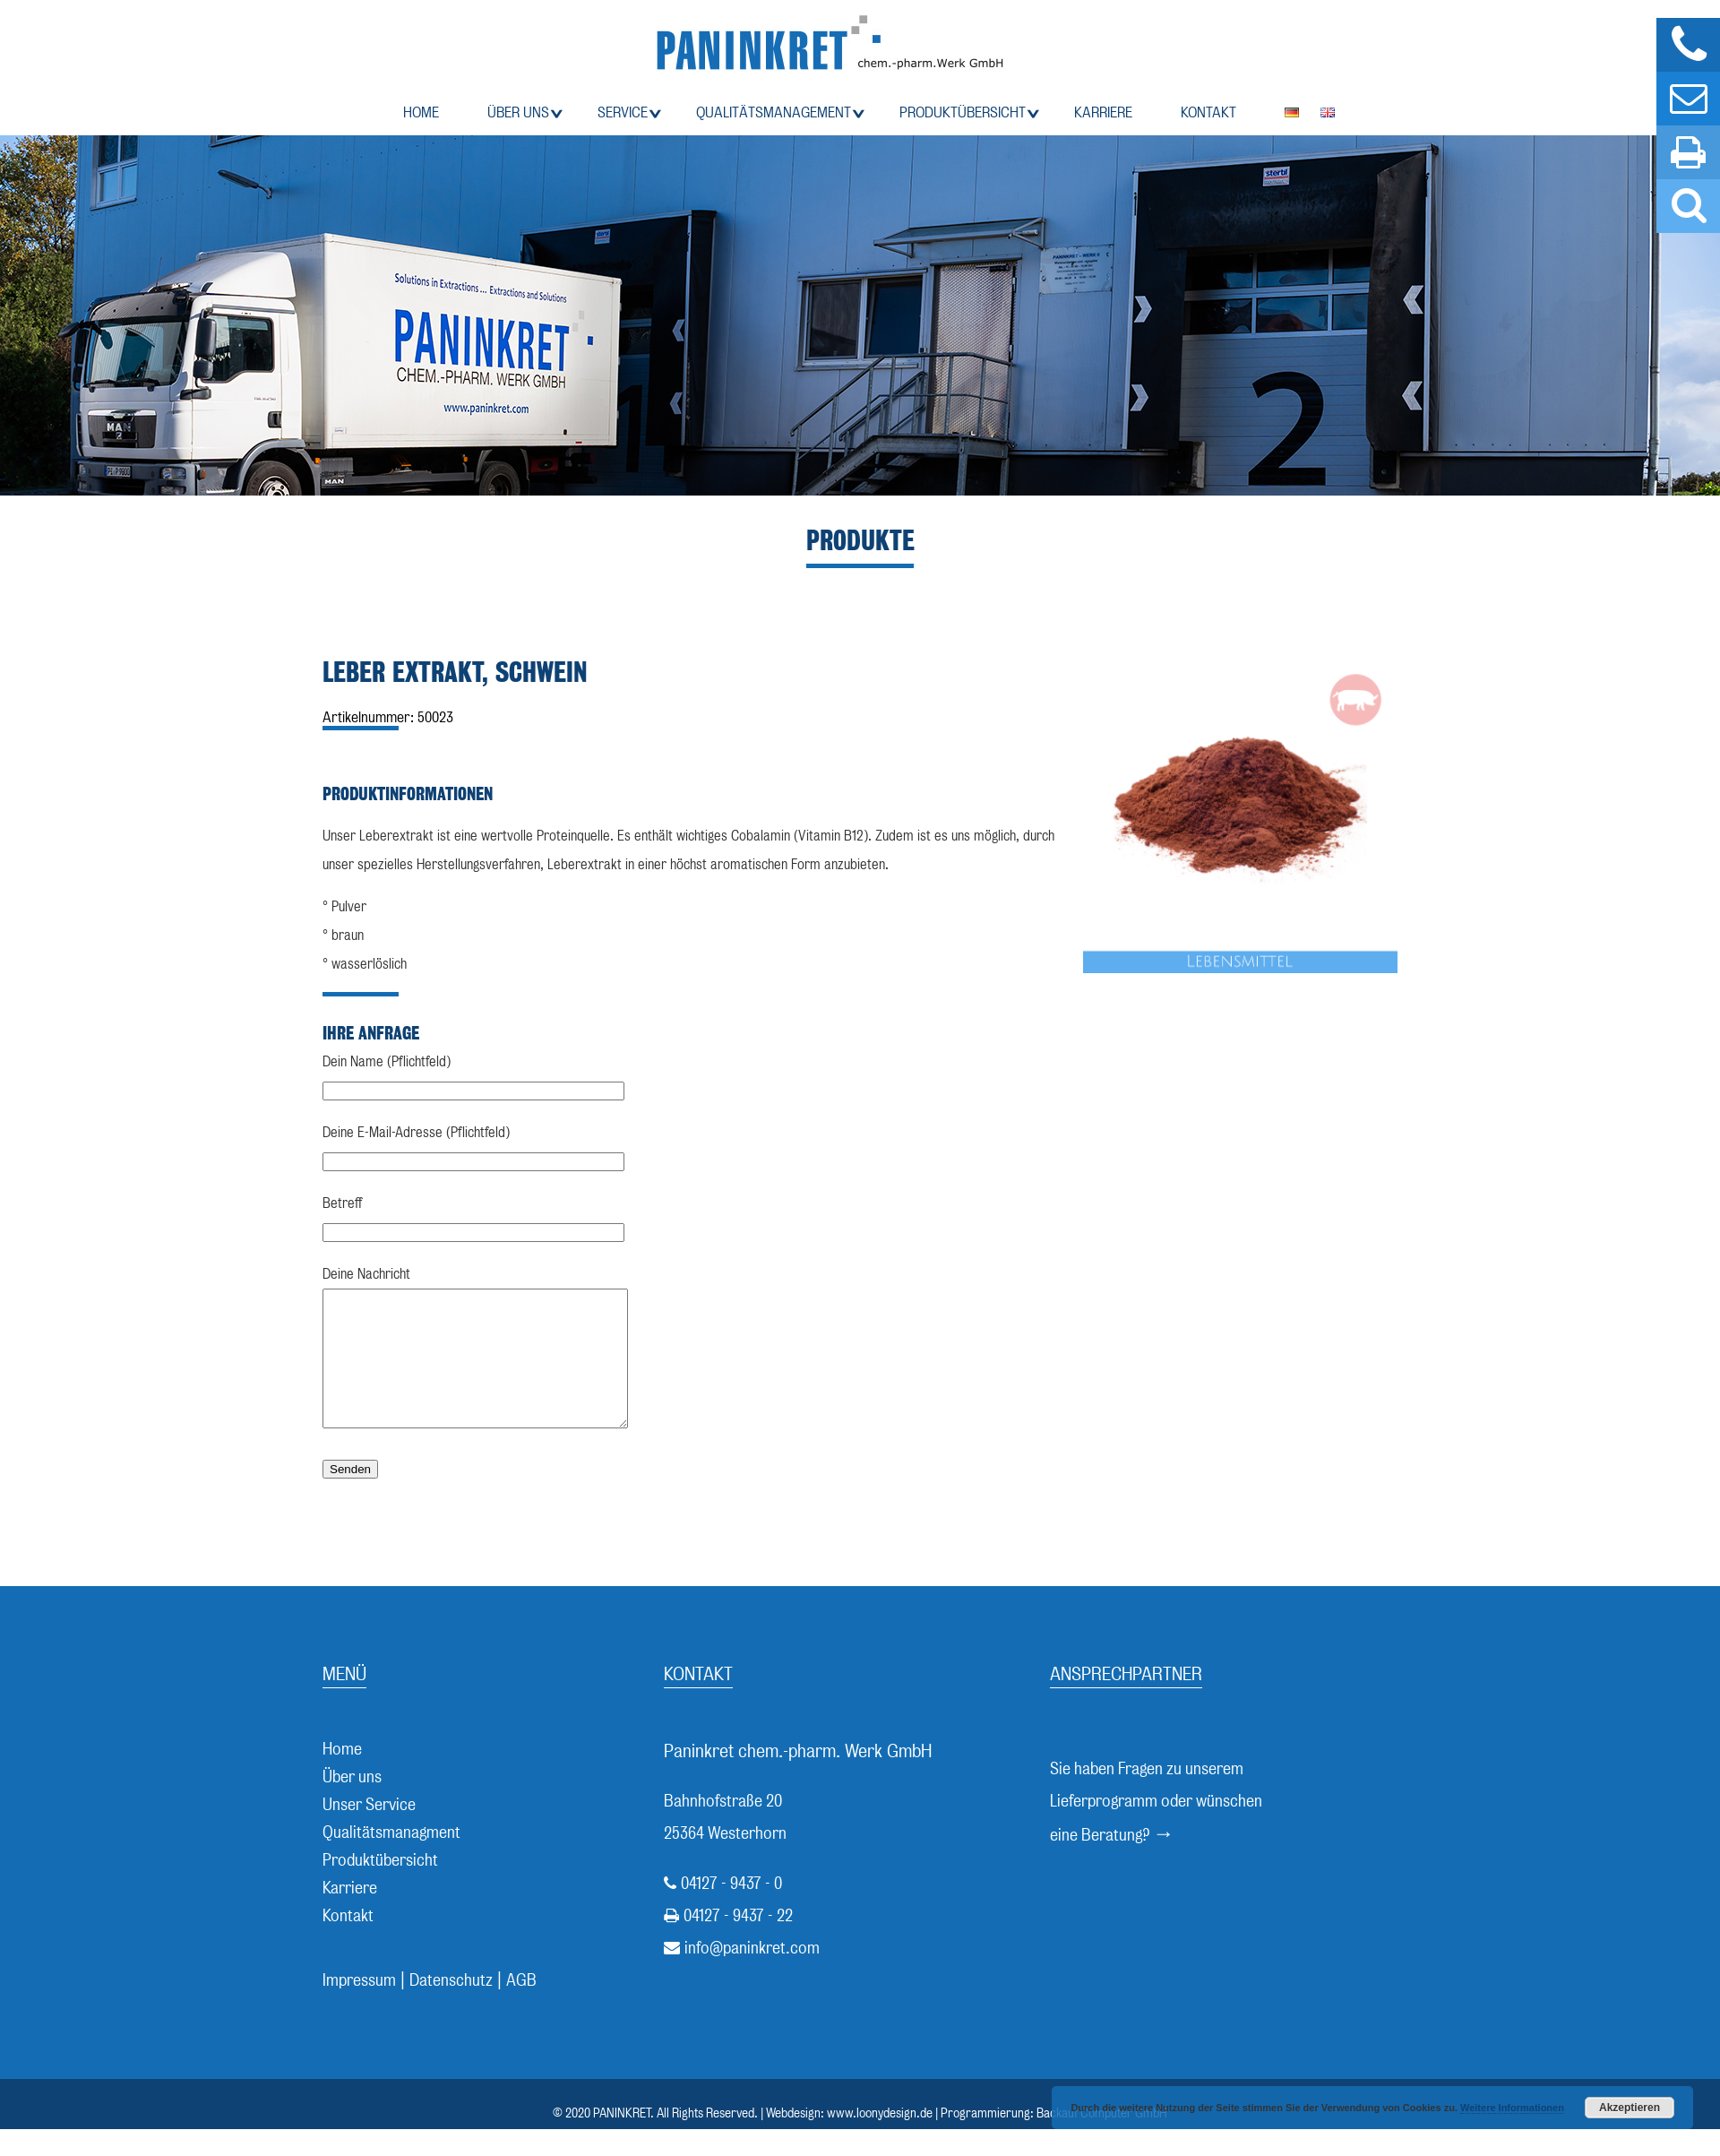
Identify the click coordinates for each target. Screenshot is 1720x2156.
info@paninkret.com (752, 1974)
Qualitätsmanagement (773, 112)
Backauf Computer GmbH (1101, 2140)
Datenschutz (451, 2006)
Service (623, 112)
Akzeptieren (1629, 2107)
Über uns (518, 112)
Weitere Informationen (1512, 2107)
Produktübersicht (962, 112)
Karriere (1103, 112)
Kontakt (1208, 112)
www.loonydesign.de (880, 2140)
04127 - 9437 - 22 (738, 1942)
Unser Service (369, 1831)
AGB (521, 2006)
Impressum (359, 2006)
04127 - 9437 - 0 (731, 1910)
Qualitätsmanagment (391, 1859)
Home (421, 112)
